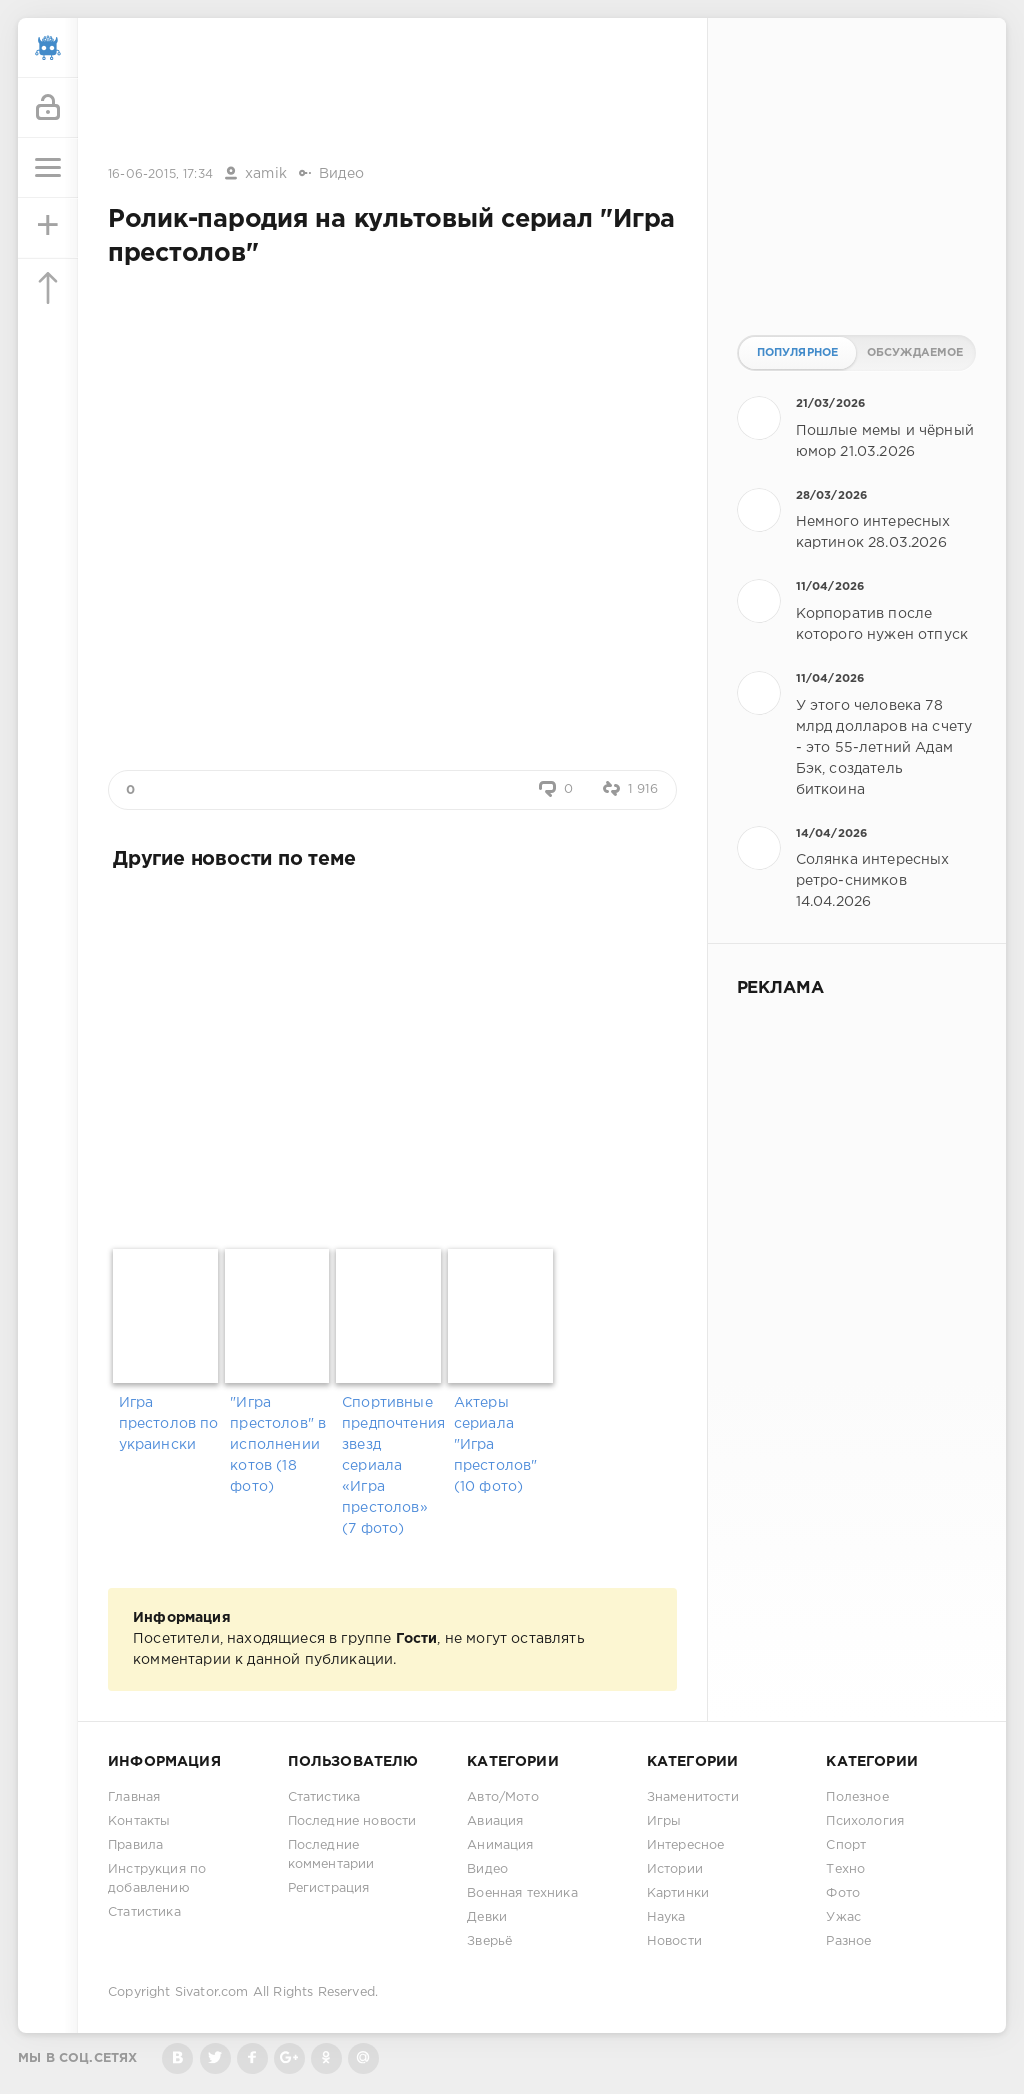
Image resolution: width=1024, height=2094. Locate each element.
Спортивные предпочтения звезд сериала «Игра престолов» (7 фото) (392, 1466)
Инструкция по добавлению (157, 1879)
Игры (664, 1821)
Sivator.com (212, 1992)
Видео (341, 174)
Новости (674, 1941)
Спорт (846, 1845)
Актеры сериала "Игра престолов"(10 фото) (496, 1445)
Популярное (798, 353)
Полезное (857, 1797)
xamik (266, 174)
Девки (487, 1917)
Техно (845, 1869)
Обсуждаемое (915, 353)
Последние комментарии (331, 1855)
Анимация (500, 1845)
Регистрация (329, 1888)
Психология (865, 1821)
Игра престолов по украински (169, 1424)
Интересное (686, 1845)
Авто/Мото (503, 1797)
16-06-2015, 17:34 (160, 174)
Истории (675, 1869)
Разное (848, 1941)
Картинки (678, 1893)
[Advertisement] (392, 93)
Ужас (843, 1917)
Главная (134, 1797)
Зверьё (489, 1941)
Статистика (144, 1912)
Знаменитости (693, 1797)
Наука (666, 1917)
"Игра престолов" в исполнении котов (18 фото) (278, 1445)
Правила (135, 1845)
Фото (843, 1893)
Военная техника (522, 1893)
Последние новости (352, 1821)
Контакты (139, 1821)
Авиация (495, 1821)
